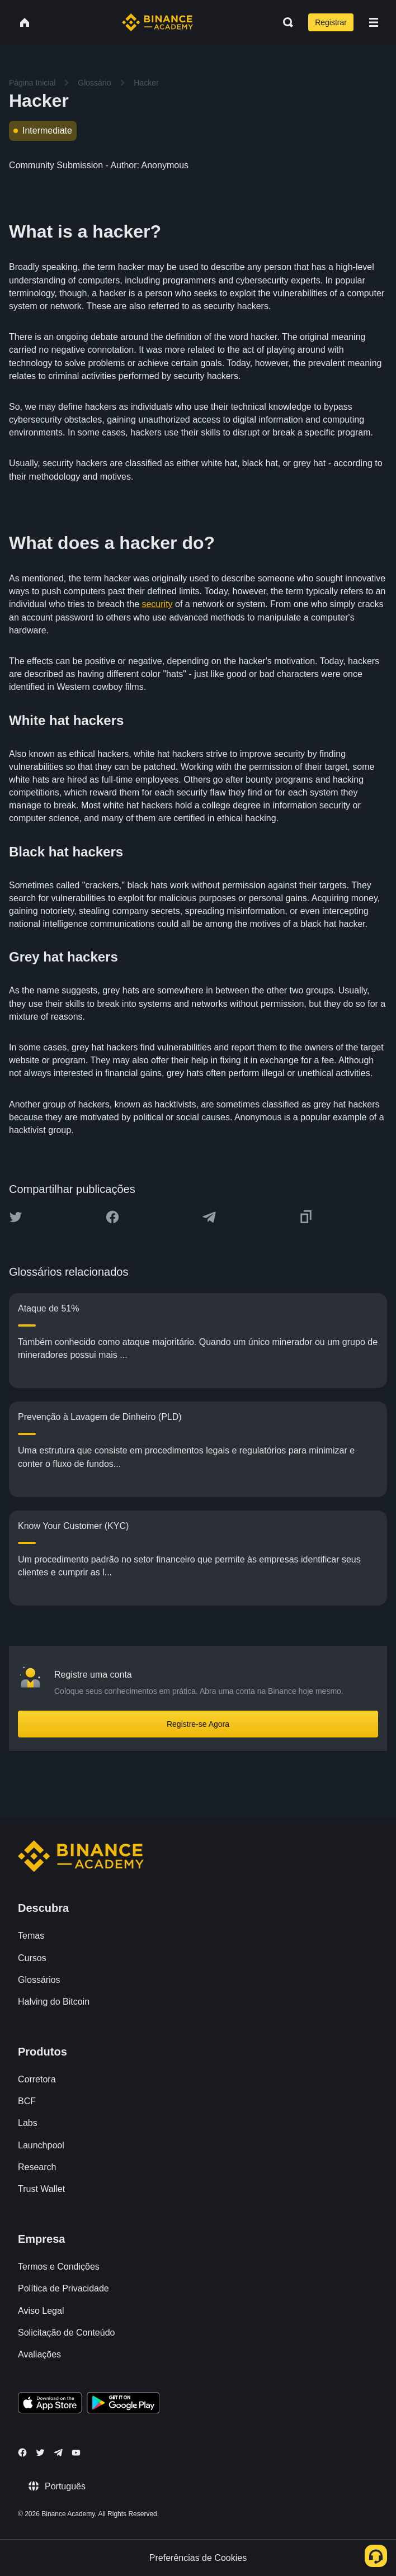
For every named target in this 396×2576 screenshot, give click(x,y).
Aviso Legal (41, 2310)
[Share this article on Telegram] (209, 1217)
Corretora (37, 2079)
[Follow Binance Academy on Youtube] (76, 2453)
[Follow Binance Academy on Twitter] (40, 2452)
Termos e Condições (59, 2266)
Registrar (331, 22)
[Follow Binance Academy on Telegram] (58, 2452)
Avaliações (39, 2354)
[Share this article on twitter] (15, 1217)
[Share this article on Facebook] (112, 1217)
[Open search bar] (285, 22)
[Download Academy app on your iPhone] (50, 2404)
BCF (27, 2101)
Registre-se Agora (198, 1724)
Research (37, 2167)
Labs (27, 2123)
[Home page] (157, 22)
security (157, 604)
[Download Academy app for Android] (123, 2404)
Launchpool (41, 2145)
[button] (373, 22)
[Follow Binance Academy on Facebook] (22, 2452)
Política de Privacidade (63, 2288)
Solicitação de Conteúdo (66, 2332)
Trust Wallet (41, 2189)
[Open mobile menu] (373, 22)
